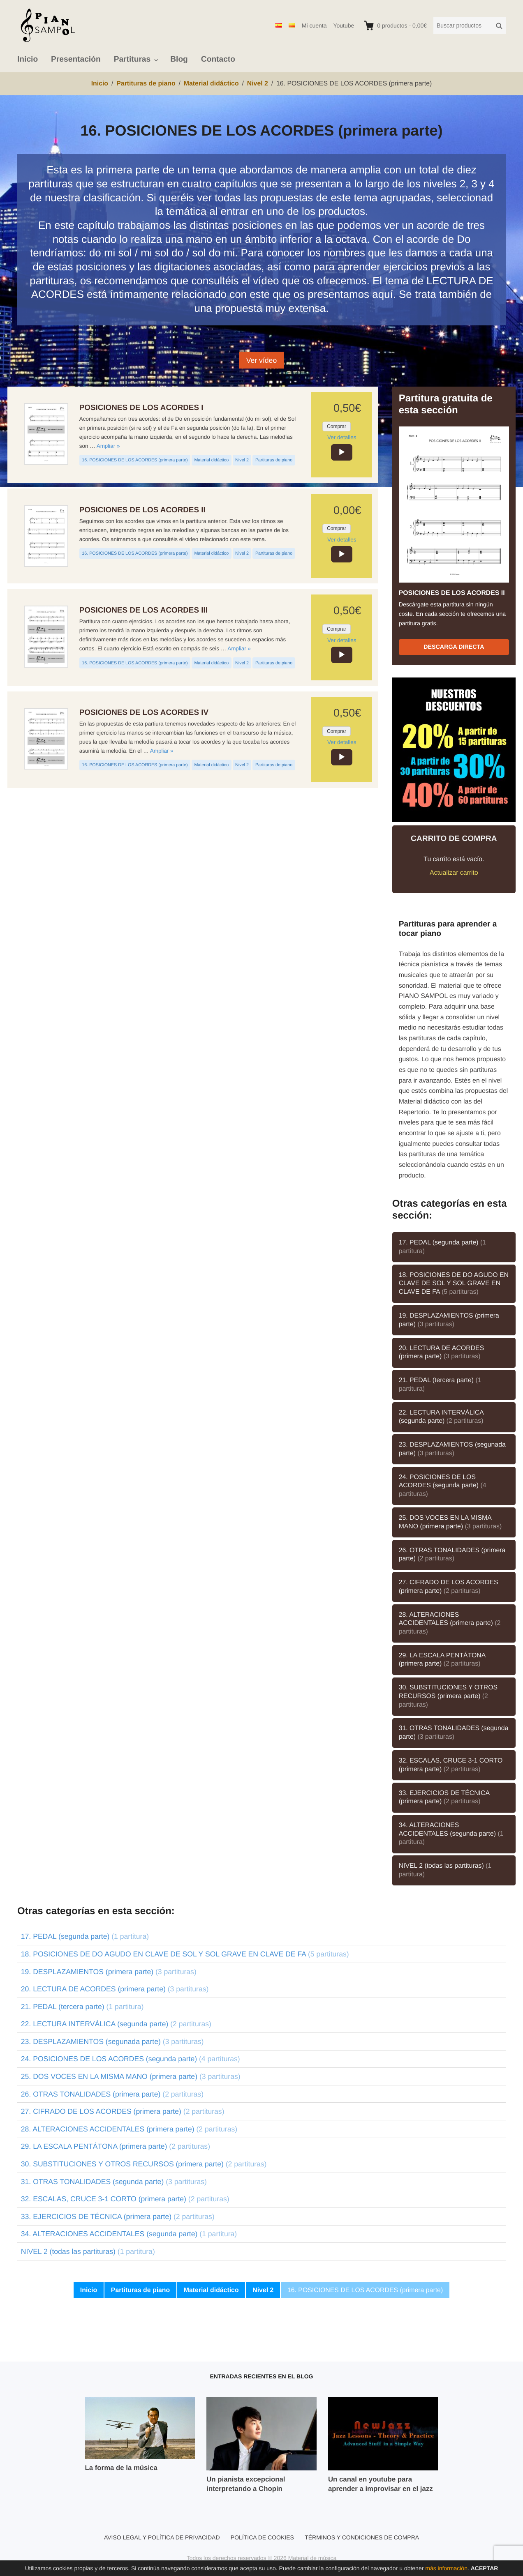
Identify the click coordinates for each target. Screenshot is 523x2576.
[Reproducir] (342, 452)
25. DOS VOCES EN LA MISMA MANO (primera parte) (450, 1522)
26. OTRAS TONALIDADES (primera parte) (452, 1554)
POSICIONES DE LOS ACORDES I (141, 407)
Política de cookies (262, 2537)
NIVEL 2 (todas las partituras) (445, 1870)
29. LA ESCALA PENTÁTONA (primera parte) (442, 1660)
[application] (341, 452)
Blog (179, 59)
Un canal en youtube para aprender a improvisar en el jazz (380, 2484)
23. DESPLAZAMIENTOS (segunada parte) (452, 1449)
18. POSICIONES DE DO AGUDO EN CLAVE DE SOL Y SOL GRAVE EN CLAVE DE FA (454, 1283)
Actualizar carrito (454, 872)
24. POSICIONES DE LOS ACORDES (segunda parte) (442, 1486)
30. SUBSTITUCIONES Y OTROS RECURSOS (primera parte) (448, 1696)
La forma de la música (121, 2468)
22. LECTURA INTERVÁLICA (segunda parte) (441, 1417)
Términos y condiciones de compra (362, 2537)
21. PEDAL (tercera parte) (440, 1384)
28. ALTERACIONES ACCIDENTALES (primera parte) (450, 1623)
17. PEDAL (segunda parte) (442, 1247)
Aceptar (484, 2568)
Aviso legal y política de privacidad (162, 2537)
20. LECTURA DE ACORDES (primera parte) (441, 1352)
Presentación (76, 59)
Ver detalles (341, 437)
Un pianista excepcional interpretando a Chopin (245, 2484)
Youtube (343, 25)
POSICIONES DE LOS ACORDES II (142, 509)
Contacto (218, 59)
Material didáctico (211, 460)
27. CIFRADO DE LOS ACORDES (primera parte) (448, 1586)
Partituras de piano (273, 460)
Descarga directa (453, 647)
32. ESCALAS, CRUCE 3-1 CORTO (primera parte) (451, 1765)
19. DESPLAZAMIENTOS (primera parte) (449, 1320)
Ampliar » (108, 446)
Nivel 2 (242, 460)
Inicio (27, 59)
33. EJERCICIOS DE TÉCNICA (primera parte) (444, 1797)
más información (446, 2568)
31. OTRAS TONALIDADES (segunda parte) (454, 1732)
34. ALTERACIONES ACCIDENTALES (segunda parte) (451, 1834)
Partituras (132, 59)
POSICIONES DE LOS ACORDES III (143, 610)
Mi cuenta (314, 25)
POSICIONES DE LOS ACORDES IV (143, 712)
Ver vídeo (261, 360)
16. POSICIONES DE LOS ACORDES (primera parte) (134, 460)
